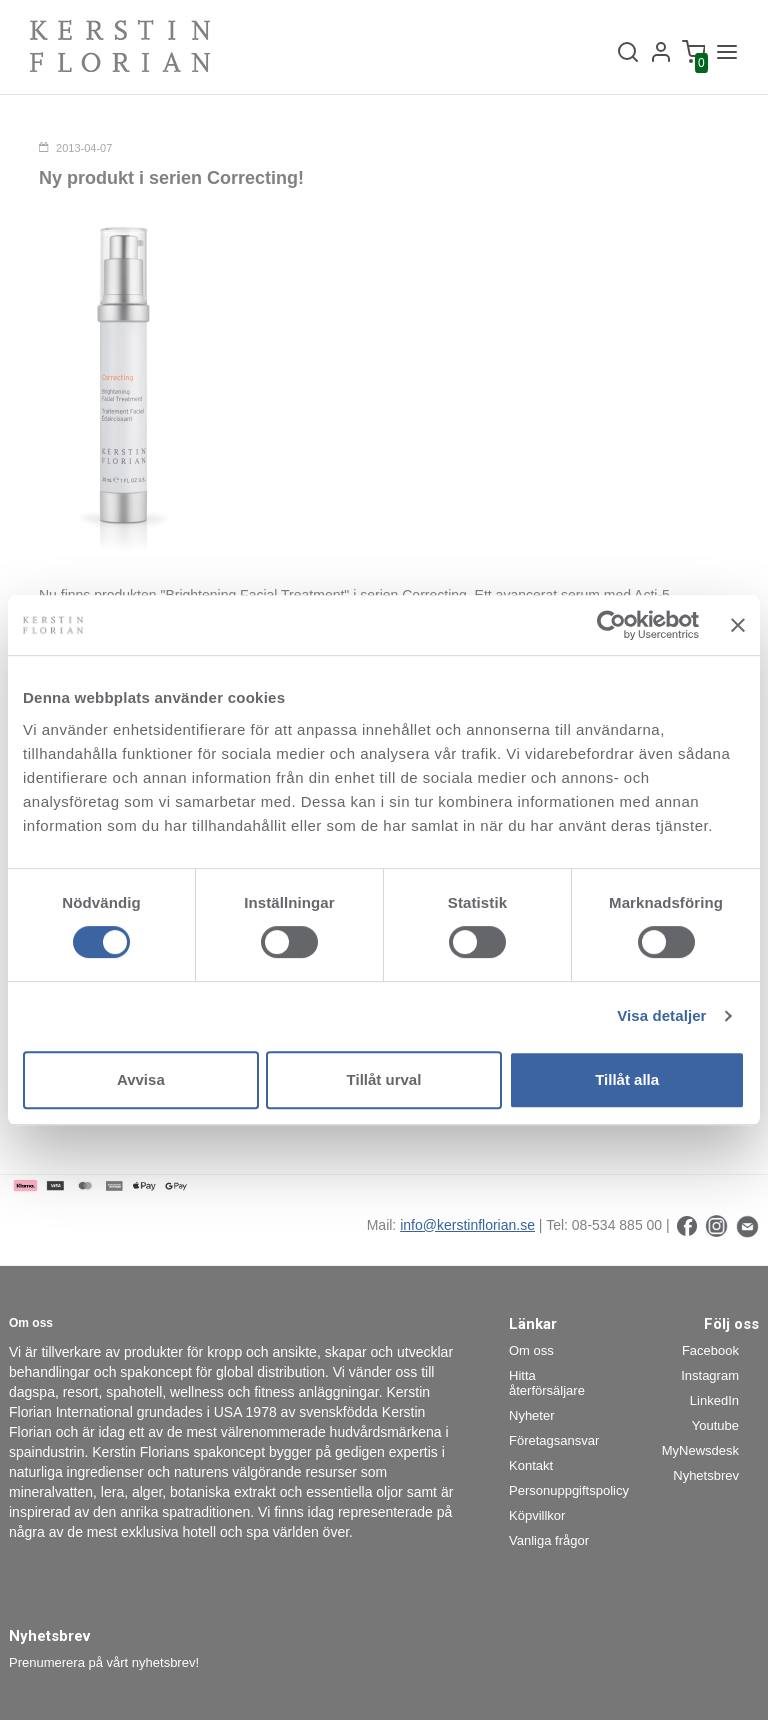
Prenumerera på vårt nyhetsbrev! (104, 1662)
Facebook (710, 1350)
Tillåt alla (627, 1079)
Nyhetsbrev (706, 1475)
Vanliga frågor (549, 1540)
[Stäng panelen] (738, 625)
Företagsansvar (554, 1440)
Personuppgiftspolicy (561, 1490)
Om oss (531, 1350)
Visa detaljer (661, 1015)
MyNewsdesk (700, 1450)
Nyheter (532, 1415)
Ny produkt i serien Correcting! (171, 178)
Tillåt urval (384, 1079)
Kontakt (531, 1465)
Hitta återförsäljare (547, 1383)
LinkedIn (714, 1400)
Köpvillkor (537, 1515)
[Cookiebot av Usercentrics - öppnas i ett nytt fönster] (611, 625)
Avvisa (141, 1079)
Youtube (715, 1425)
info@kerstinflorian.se (467, 1225)
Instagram (710, 1375)
